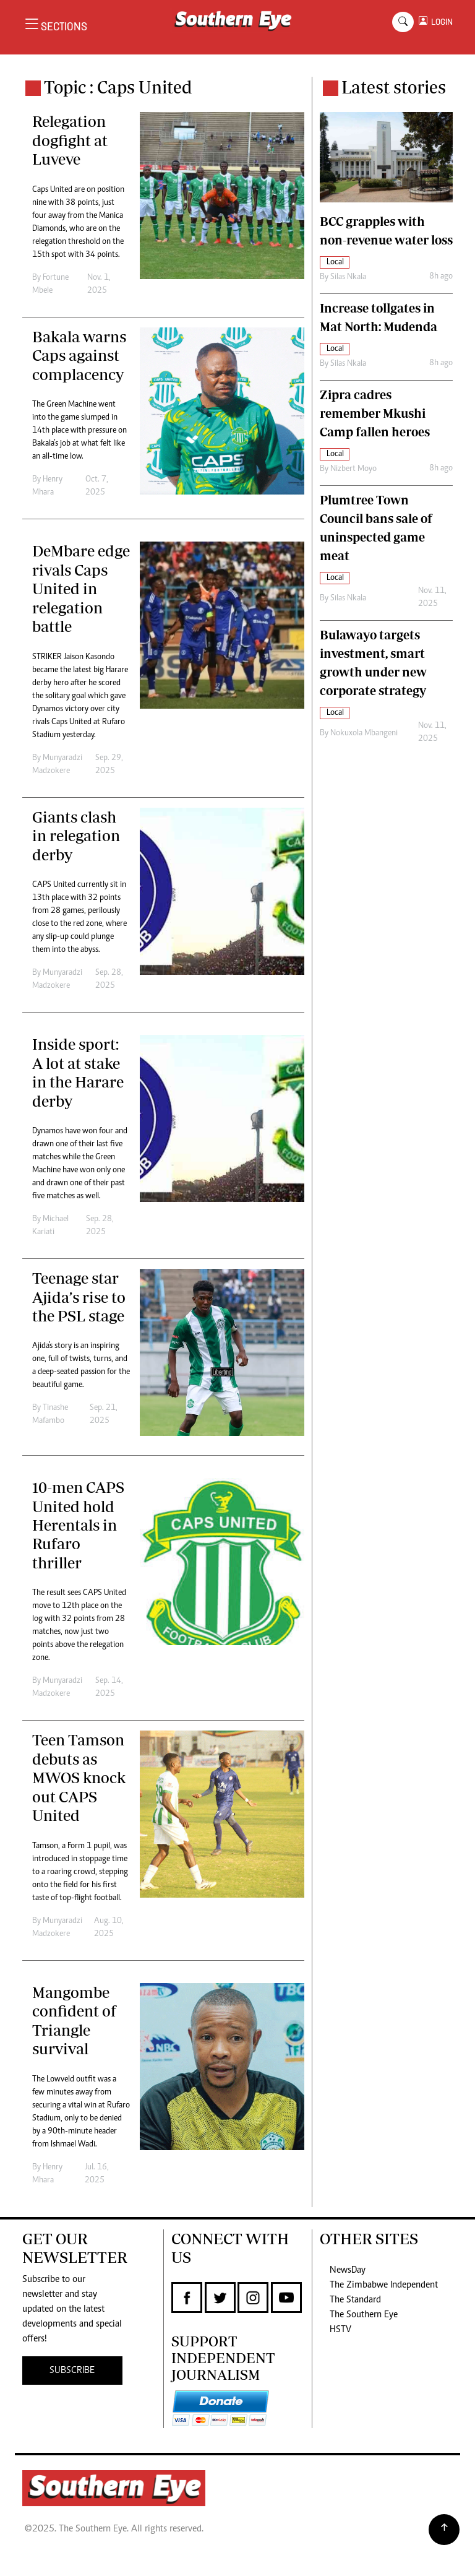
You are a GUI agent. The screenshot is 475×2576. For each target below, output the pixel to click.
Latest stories (393, 87)
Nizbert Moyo (353, 469)
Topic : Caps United (118, 87)
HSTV (340, 2330)
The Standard (355, 2300)
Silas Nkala (348, 277)
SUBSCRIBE (72, 2370)
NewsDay (348, 2270)
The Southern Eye (364, 2315)
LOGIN (440, 22)
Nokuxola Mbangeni (364, 733)
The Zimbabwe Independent (384, 2285)
